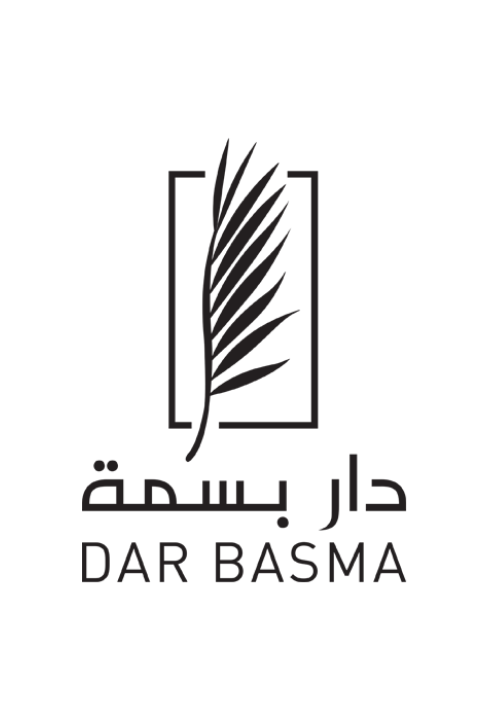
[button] (458, 62)
